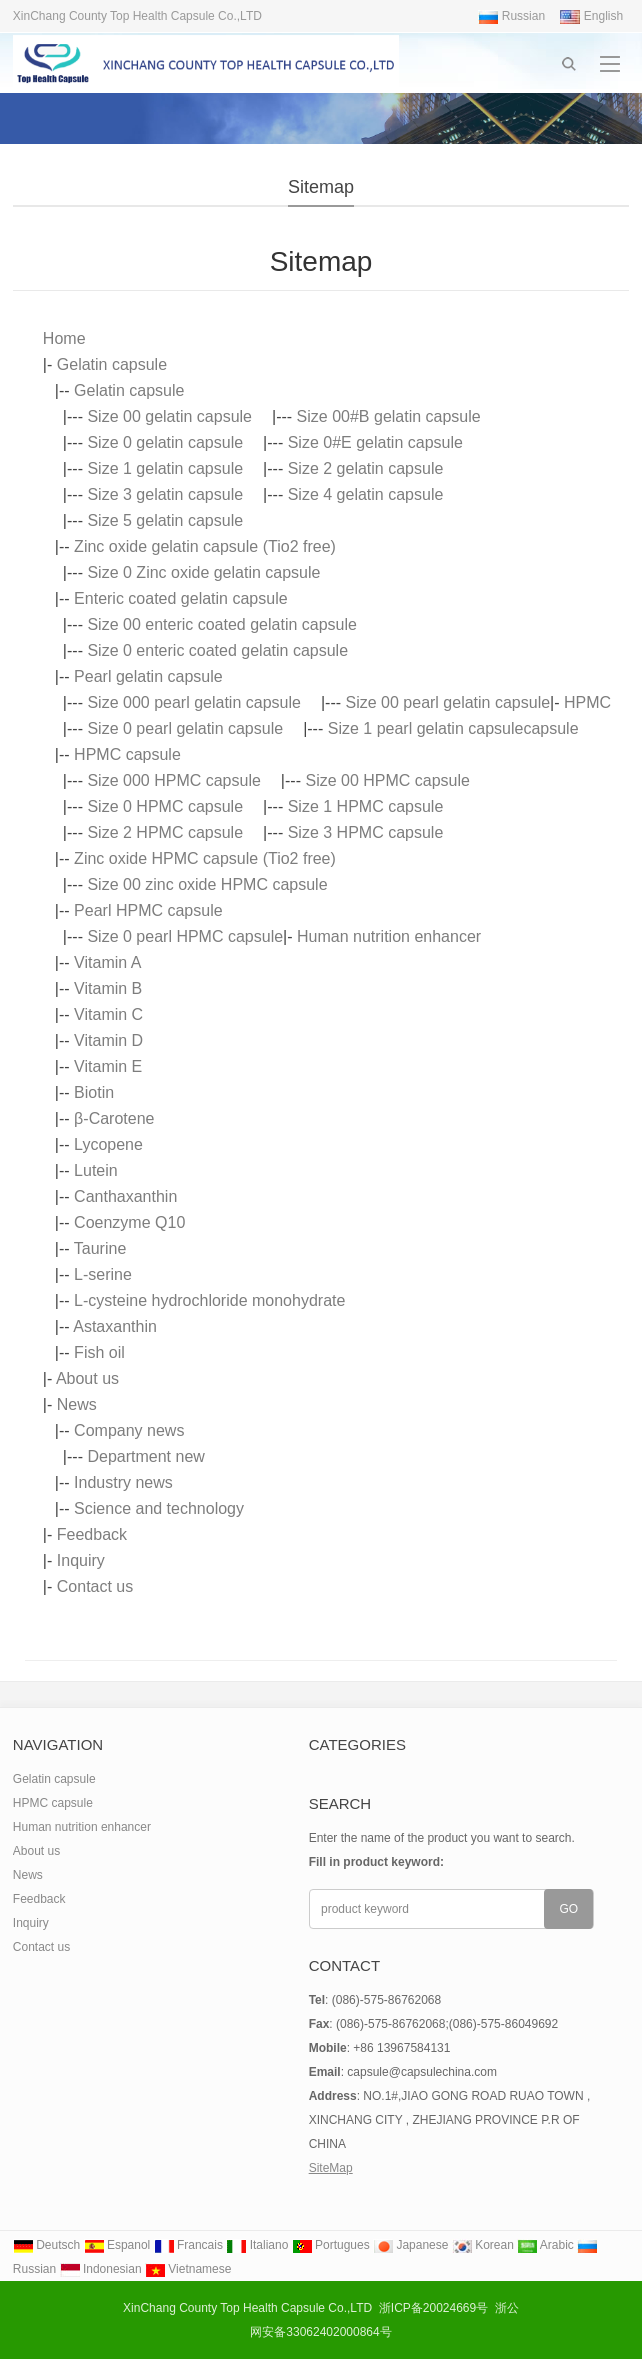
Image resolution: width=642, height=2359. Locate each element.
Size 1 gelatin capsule (165, 468)
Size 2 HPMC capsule (165, 832)
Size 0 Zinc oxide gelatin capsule (203, 572)
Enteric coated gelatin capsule (180, 598)
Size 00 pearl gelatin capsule (448, 702)
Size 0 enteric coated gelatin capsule (217, 650)
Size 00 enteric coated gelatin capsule (222, 624)
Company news (129, 1430)
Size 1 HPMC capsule (366, 806)
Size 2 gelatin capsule (366, 468)
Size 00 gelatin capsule (169, 416)
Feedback (92, 1534)
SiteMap (331, 2168)
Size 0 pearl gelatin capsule (185, 728)
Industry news (123, 1482)
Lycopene (108, 1144)
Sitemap (321, 187)
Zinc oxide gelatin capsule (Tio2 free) (205, 546)
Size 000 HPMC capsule (173, 780)
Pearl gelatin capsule (148, 676)
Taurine (100, 1248)
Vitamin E (108, 1066)
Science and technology (159, 1508)
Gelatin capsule (112, 364)
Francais (188, 2245)
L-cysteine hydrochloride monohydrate (209, 1300)
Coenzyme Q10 (129, 1222)
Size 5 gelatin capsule (165, 520)
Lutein (96, 1170)
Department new (145, 1456)
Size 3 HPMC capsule (366, 832)
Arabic (545, 2245)
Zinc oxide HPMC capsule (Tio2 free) (205, 858)
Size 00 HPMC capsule (387, 780)
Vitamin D (108, 1040)
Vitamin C (108, 1014)
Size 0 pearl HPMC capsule (185, 936)
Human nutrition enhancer (389, 936)
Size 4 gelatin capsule (366, 494)
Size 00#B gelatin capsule (389, 416)
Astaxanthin (115, 1326)
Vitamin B (108, 988)
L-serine (103, 1274)
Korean (483, 2245)
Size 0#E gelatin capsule (375, 442)
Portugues (331, 2245)
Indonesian (101, 2269)
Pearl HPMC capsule (148, 910)
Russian (511, 16)
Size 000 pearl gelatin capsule (193, 702)
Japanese (410, 2245)
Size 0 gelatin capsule (165, 442)
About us (87, 1378)
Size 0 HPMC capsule (165, 806)
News (77, 1404)
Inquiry (81, 1560)
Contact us (95, 1586)
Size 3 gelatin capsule (165, 494)
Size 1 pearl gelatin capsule (426, 728)
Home (64, 338)
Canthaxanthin (125, 1196)
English (591, 16)
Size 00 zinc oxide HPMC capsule (207, 884)
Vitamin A (107, 962)
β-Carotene (114, 1118)
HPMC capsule (127, 754)
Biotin (94, 1092)
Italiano (257, 2245)
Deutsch (46, 2245)
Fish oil (99, 1352)
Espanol (117, 2245)
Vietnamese (188, 2269)
